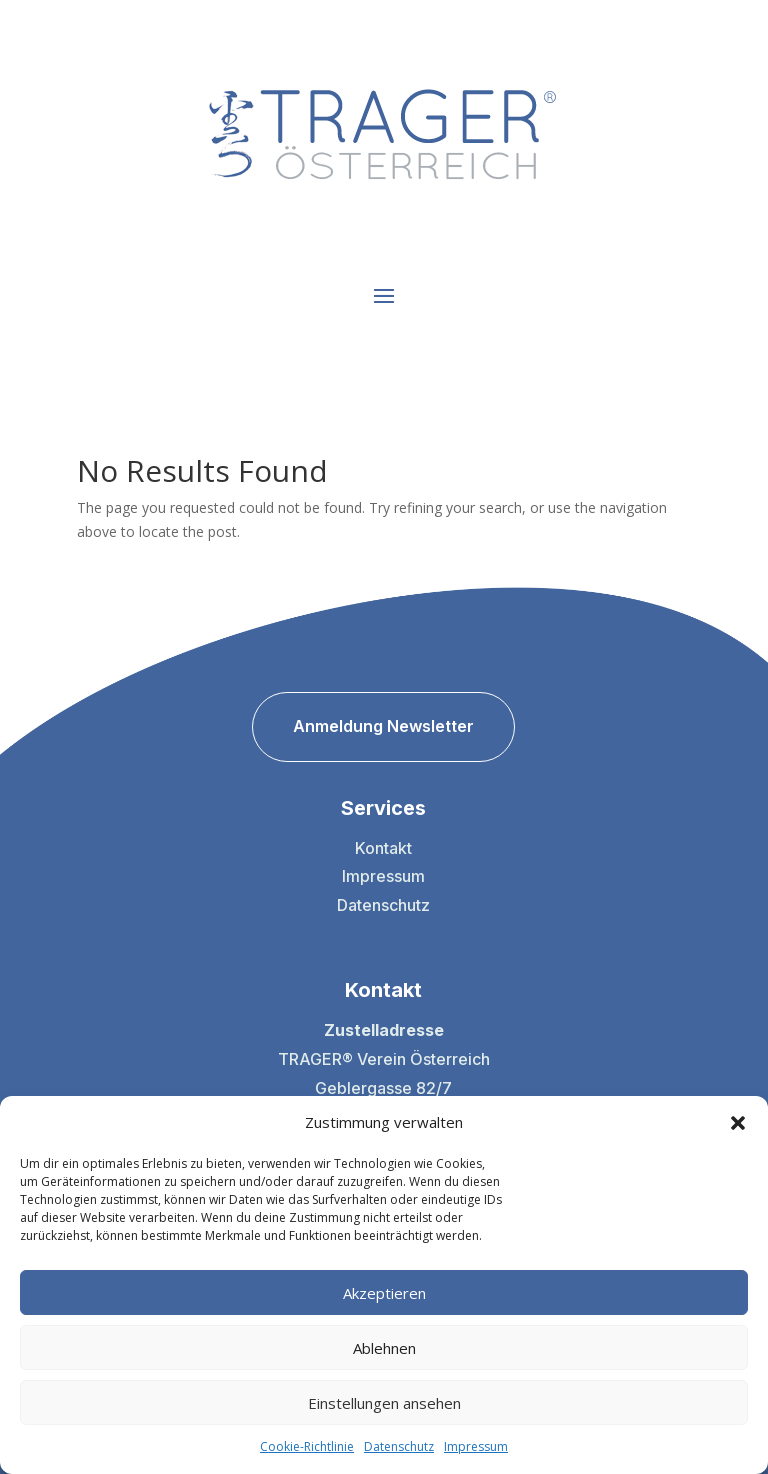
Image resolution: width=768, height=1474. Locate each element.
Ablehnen (384, 1348)
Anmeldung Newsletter (383, 726)
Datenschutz (399, 1446)
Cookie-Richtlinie (307, 1446)
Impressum (476, 1446)
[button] (738, 1123)
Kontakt (383, 848)
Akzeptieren (384, 1293)
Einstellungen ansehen (384, 1403)
